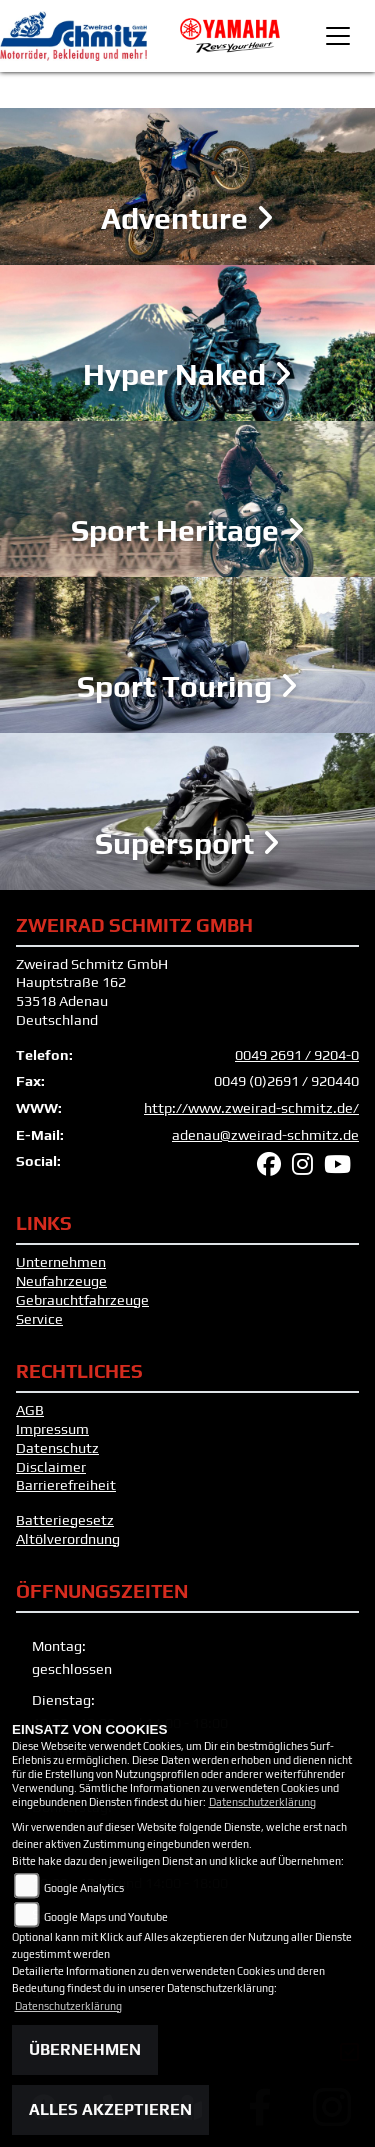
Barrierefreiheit (66, 1485)
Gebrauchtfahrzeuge (82, 1300)
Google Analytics (84, 1888)
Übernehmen (85, 2049)
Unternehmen (61, 1262)
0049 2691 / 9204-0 (297, 1055)
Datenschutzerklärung (262, 1802)
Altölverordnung (68, 1539)
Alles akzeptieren (110, 2109)
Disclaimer (51, 1467)
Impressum (52, 1429)
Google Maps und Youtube (106, 1917)
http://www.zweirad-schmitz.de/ (251, 1108)
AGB (30, 1410)
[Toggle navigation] (338, 36)
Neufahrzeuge (61, 1281)
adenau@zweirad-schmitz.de (265, 1135)
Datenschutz (57, 1448)
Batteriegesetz (65, 1520)
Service (39, 1319)
